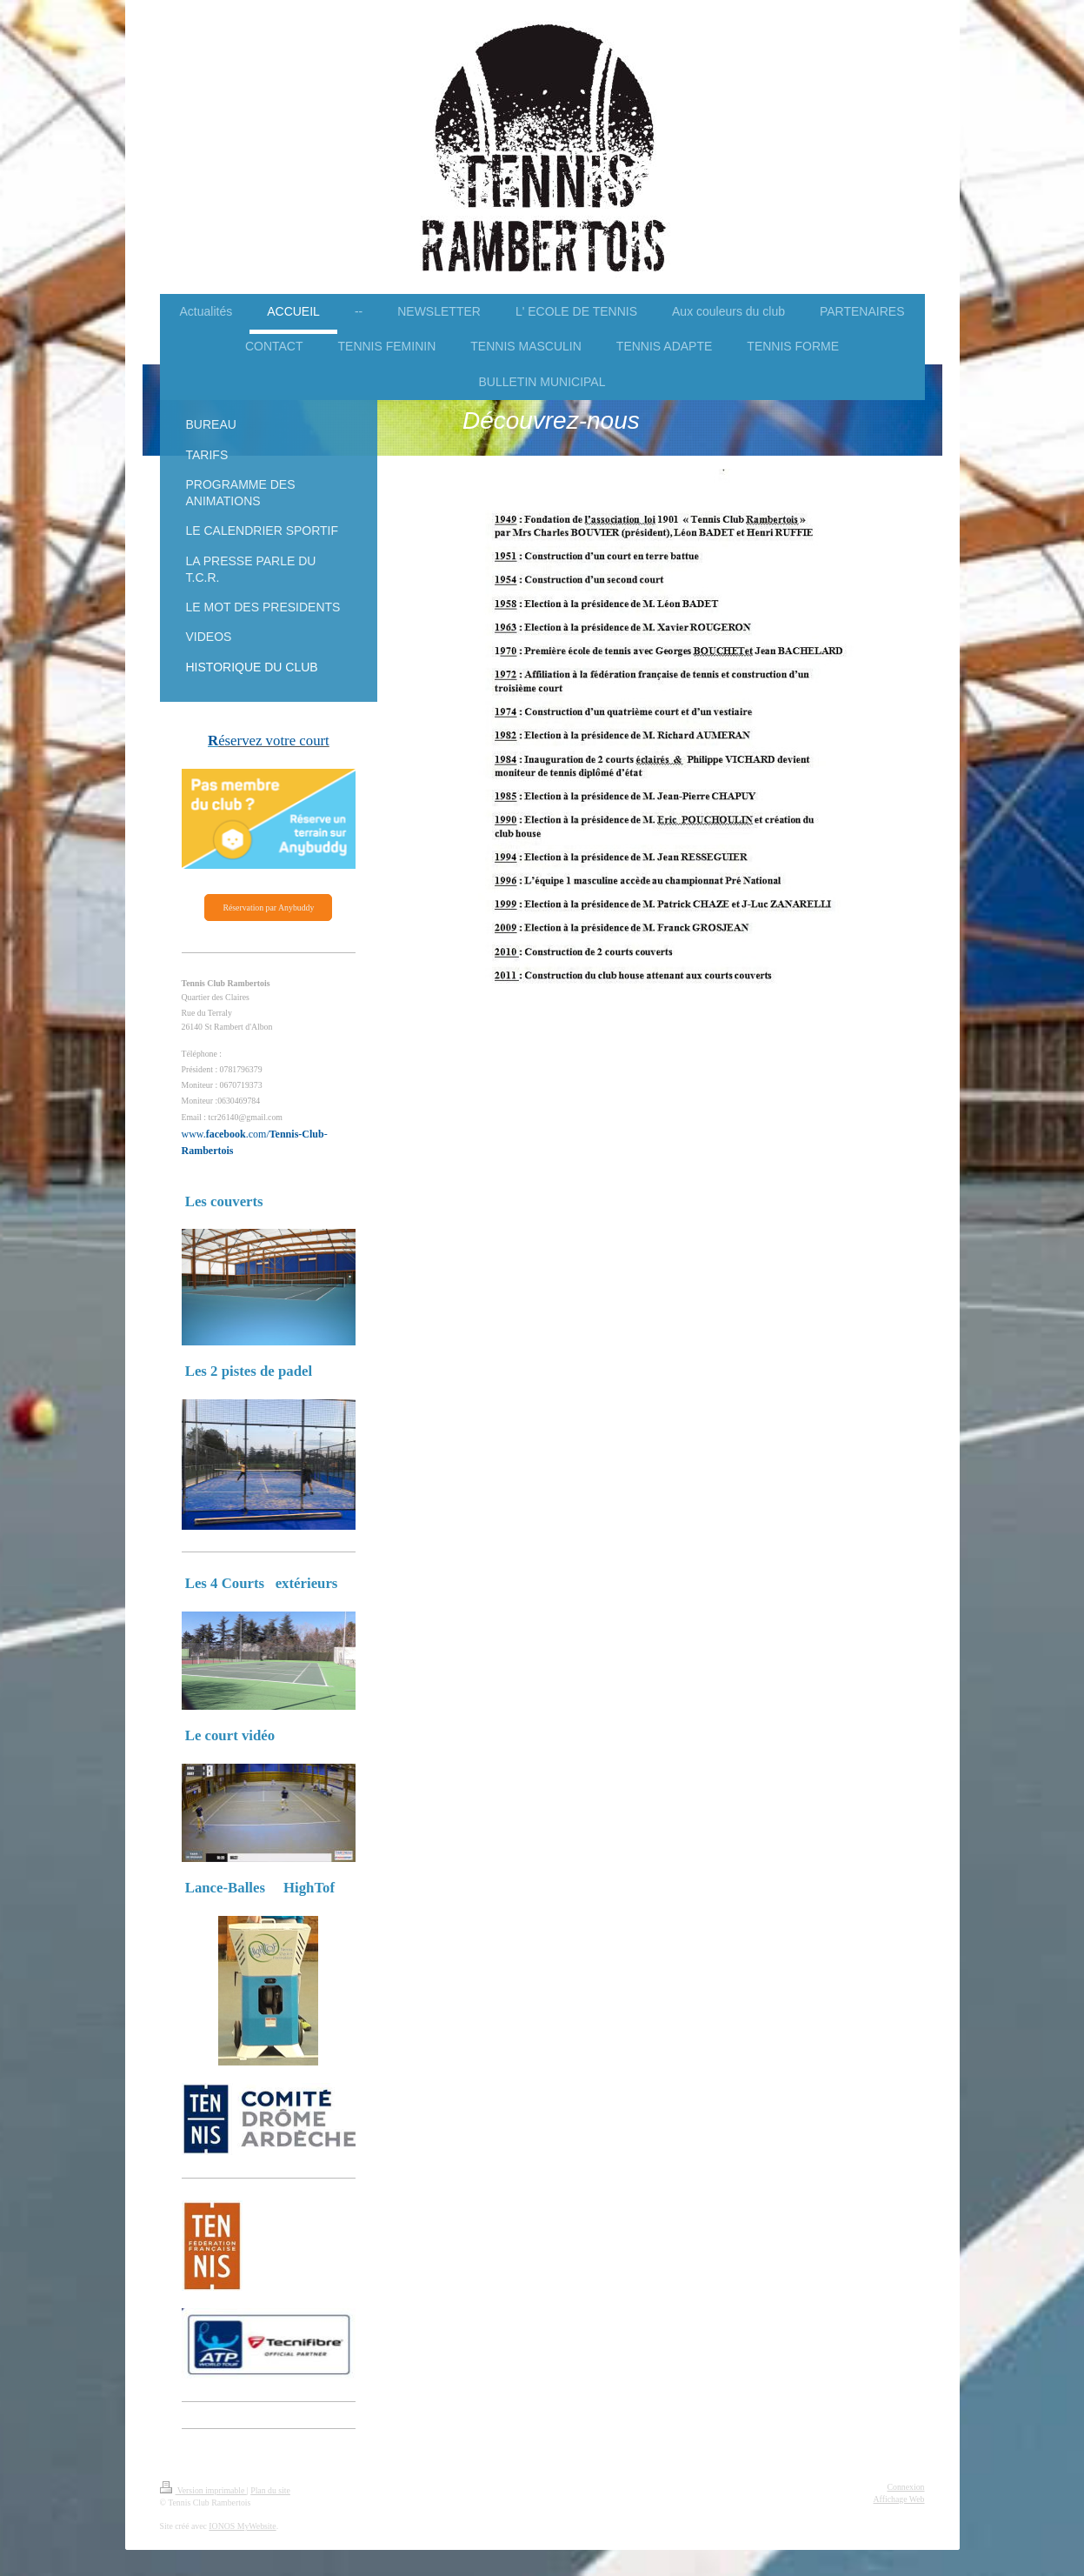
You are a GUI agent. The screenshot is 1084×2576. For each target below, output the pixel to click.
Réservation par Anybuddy (268, 907)
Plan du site (270, 2490)
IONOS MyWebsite (242, 2526)
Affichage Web (899, 2499)
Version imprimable (203, 2490)
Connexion (906, 2487)
